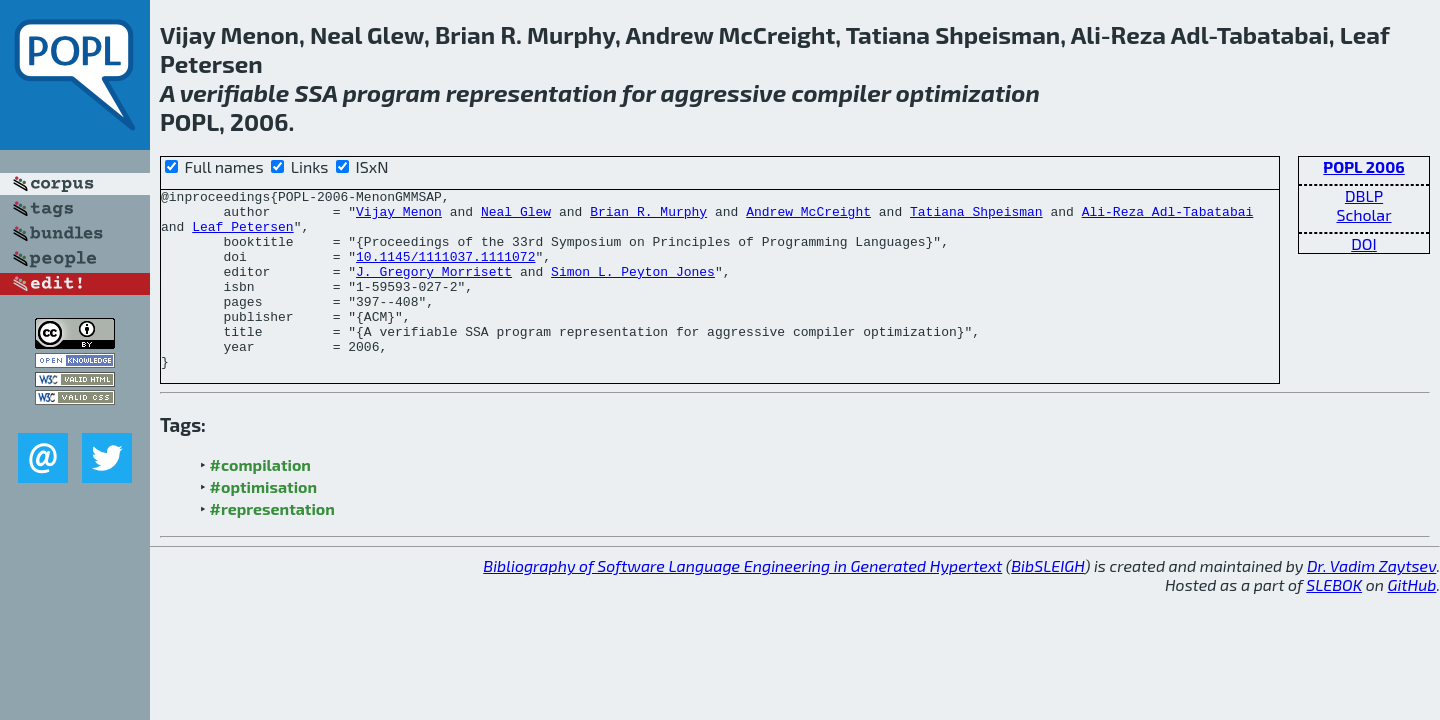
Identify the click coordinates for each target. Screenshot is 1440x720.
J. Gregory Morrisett (434, 289)
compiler (840, 92)
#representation (272, 544)
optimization (968, 92)
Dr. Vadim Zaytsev (1371, 601)
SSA (316, 92)
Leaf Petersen (242, 235)
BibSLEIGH (1047, 601)
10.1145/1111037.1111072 (445, 271)
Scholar (1363, 214)
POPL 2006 (1363, 166)
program (392, 92)
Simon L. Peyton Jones (633, 289)
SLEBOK (1334, 620)
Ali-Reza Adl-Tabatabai (1168, 217)
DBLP (1364, 195)
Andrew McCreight (808, 217)
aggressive (724, 92)
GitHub (1412, 620)
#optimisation (264, 522)
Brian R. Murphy (648, 217)
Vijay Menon (399, 217)
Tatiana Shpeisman (976, 217)
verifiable (235, 92)
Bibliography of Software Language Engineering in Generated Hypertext (742, 601)
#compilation (260, 500)
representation (531, 92)
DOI (1364, 243)
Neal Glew (516, 217)
